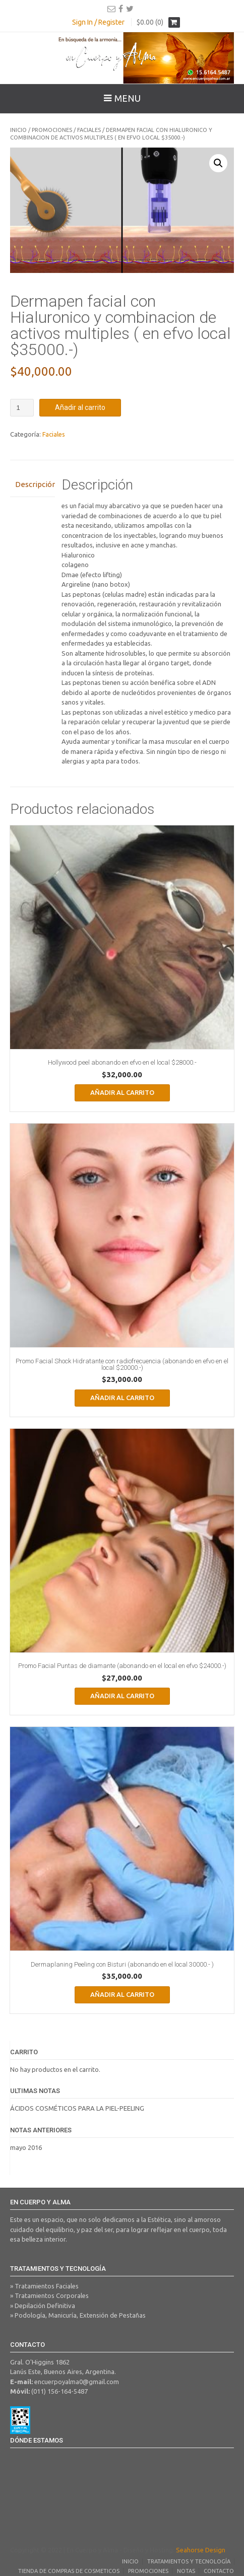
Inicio (18, 130)
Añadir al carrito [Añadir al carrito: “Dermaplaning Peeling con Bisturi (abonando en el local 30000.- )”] (122, 1994)
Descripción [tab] (32, 484)
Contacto (219, 2571)
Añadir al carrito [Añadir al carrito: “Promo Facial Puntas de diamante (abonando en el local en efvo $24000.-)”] (122, 1695)
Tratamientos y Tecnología (188, 2561)
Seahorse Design (200, 2549)
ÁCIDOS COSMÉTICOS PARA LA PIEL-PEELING (77, 2108)
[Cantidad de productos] (22, 407)
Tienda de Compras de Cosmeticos (68, 2571)
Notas (186, 2571)
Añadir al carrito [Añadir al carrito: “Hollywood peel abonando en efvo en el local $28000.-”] (122, 1092)
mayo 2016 (26, 2147)
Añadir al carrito (80, 407)
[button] (218, 163)
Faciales (89, 130)
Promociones (52, 130)
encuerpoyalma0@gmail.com (76, 2381)
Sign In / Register (98, 22)
